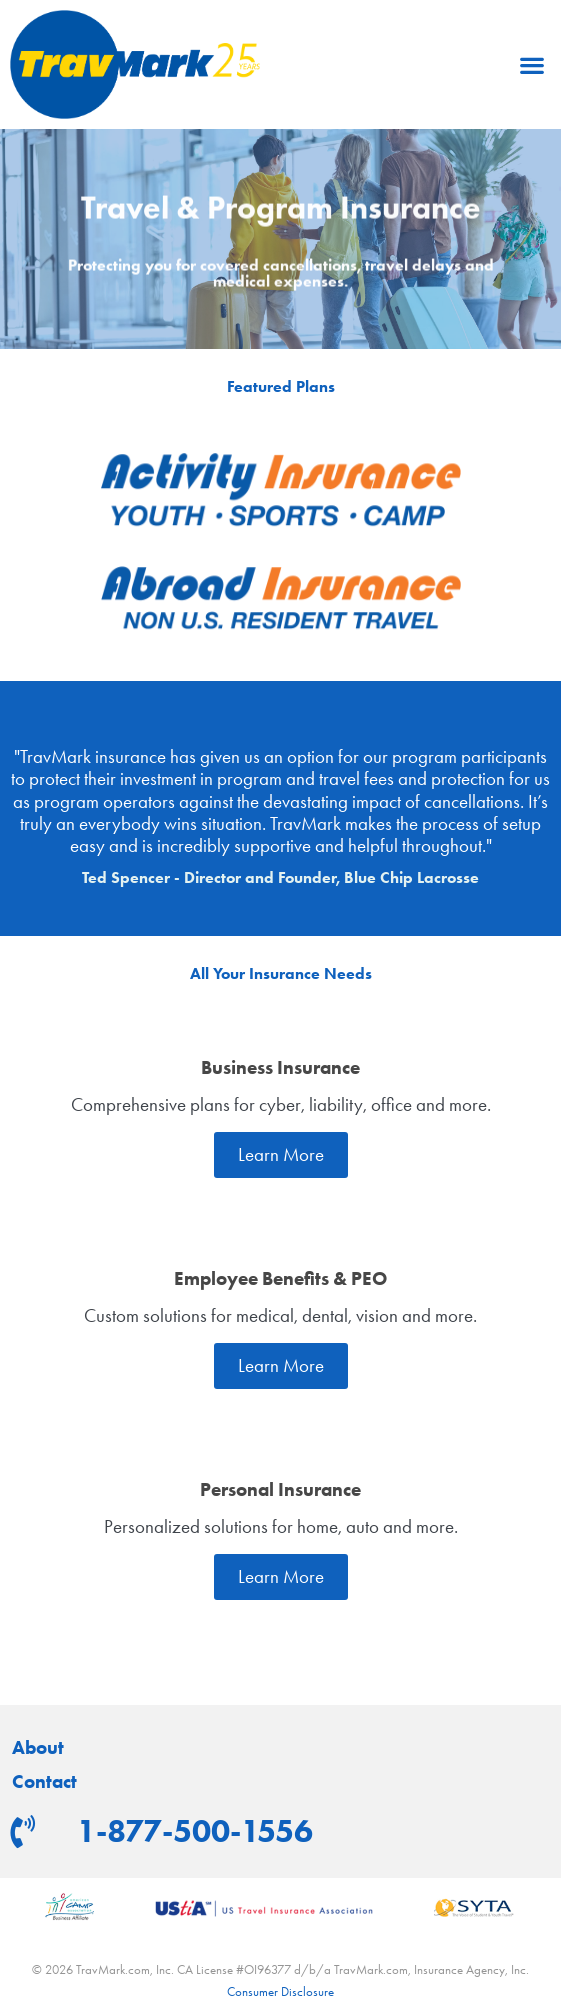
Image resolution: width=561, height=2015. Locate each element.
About (38, 1748)
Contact (44, 1782)
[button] (531, 64)
